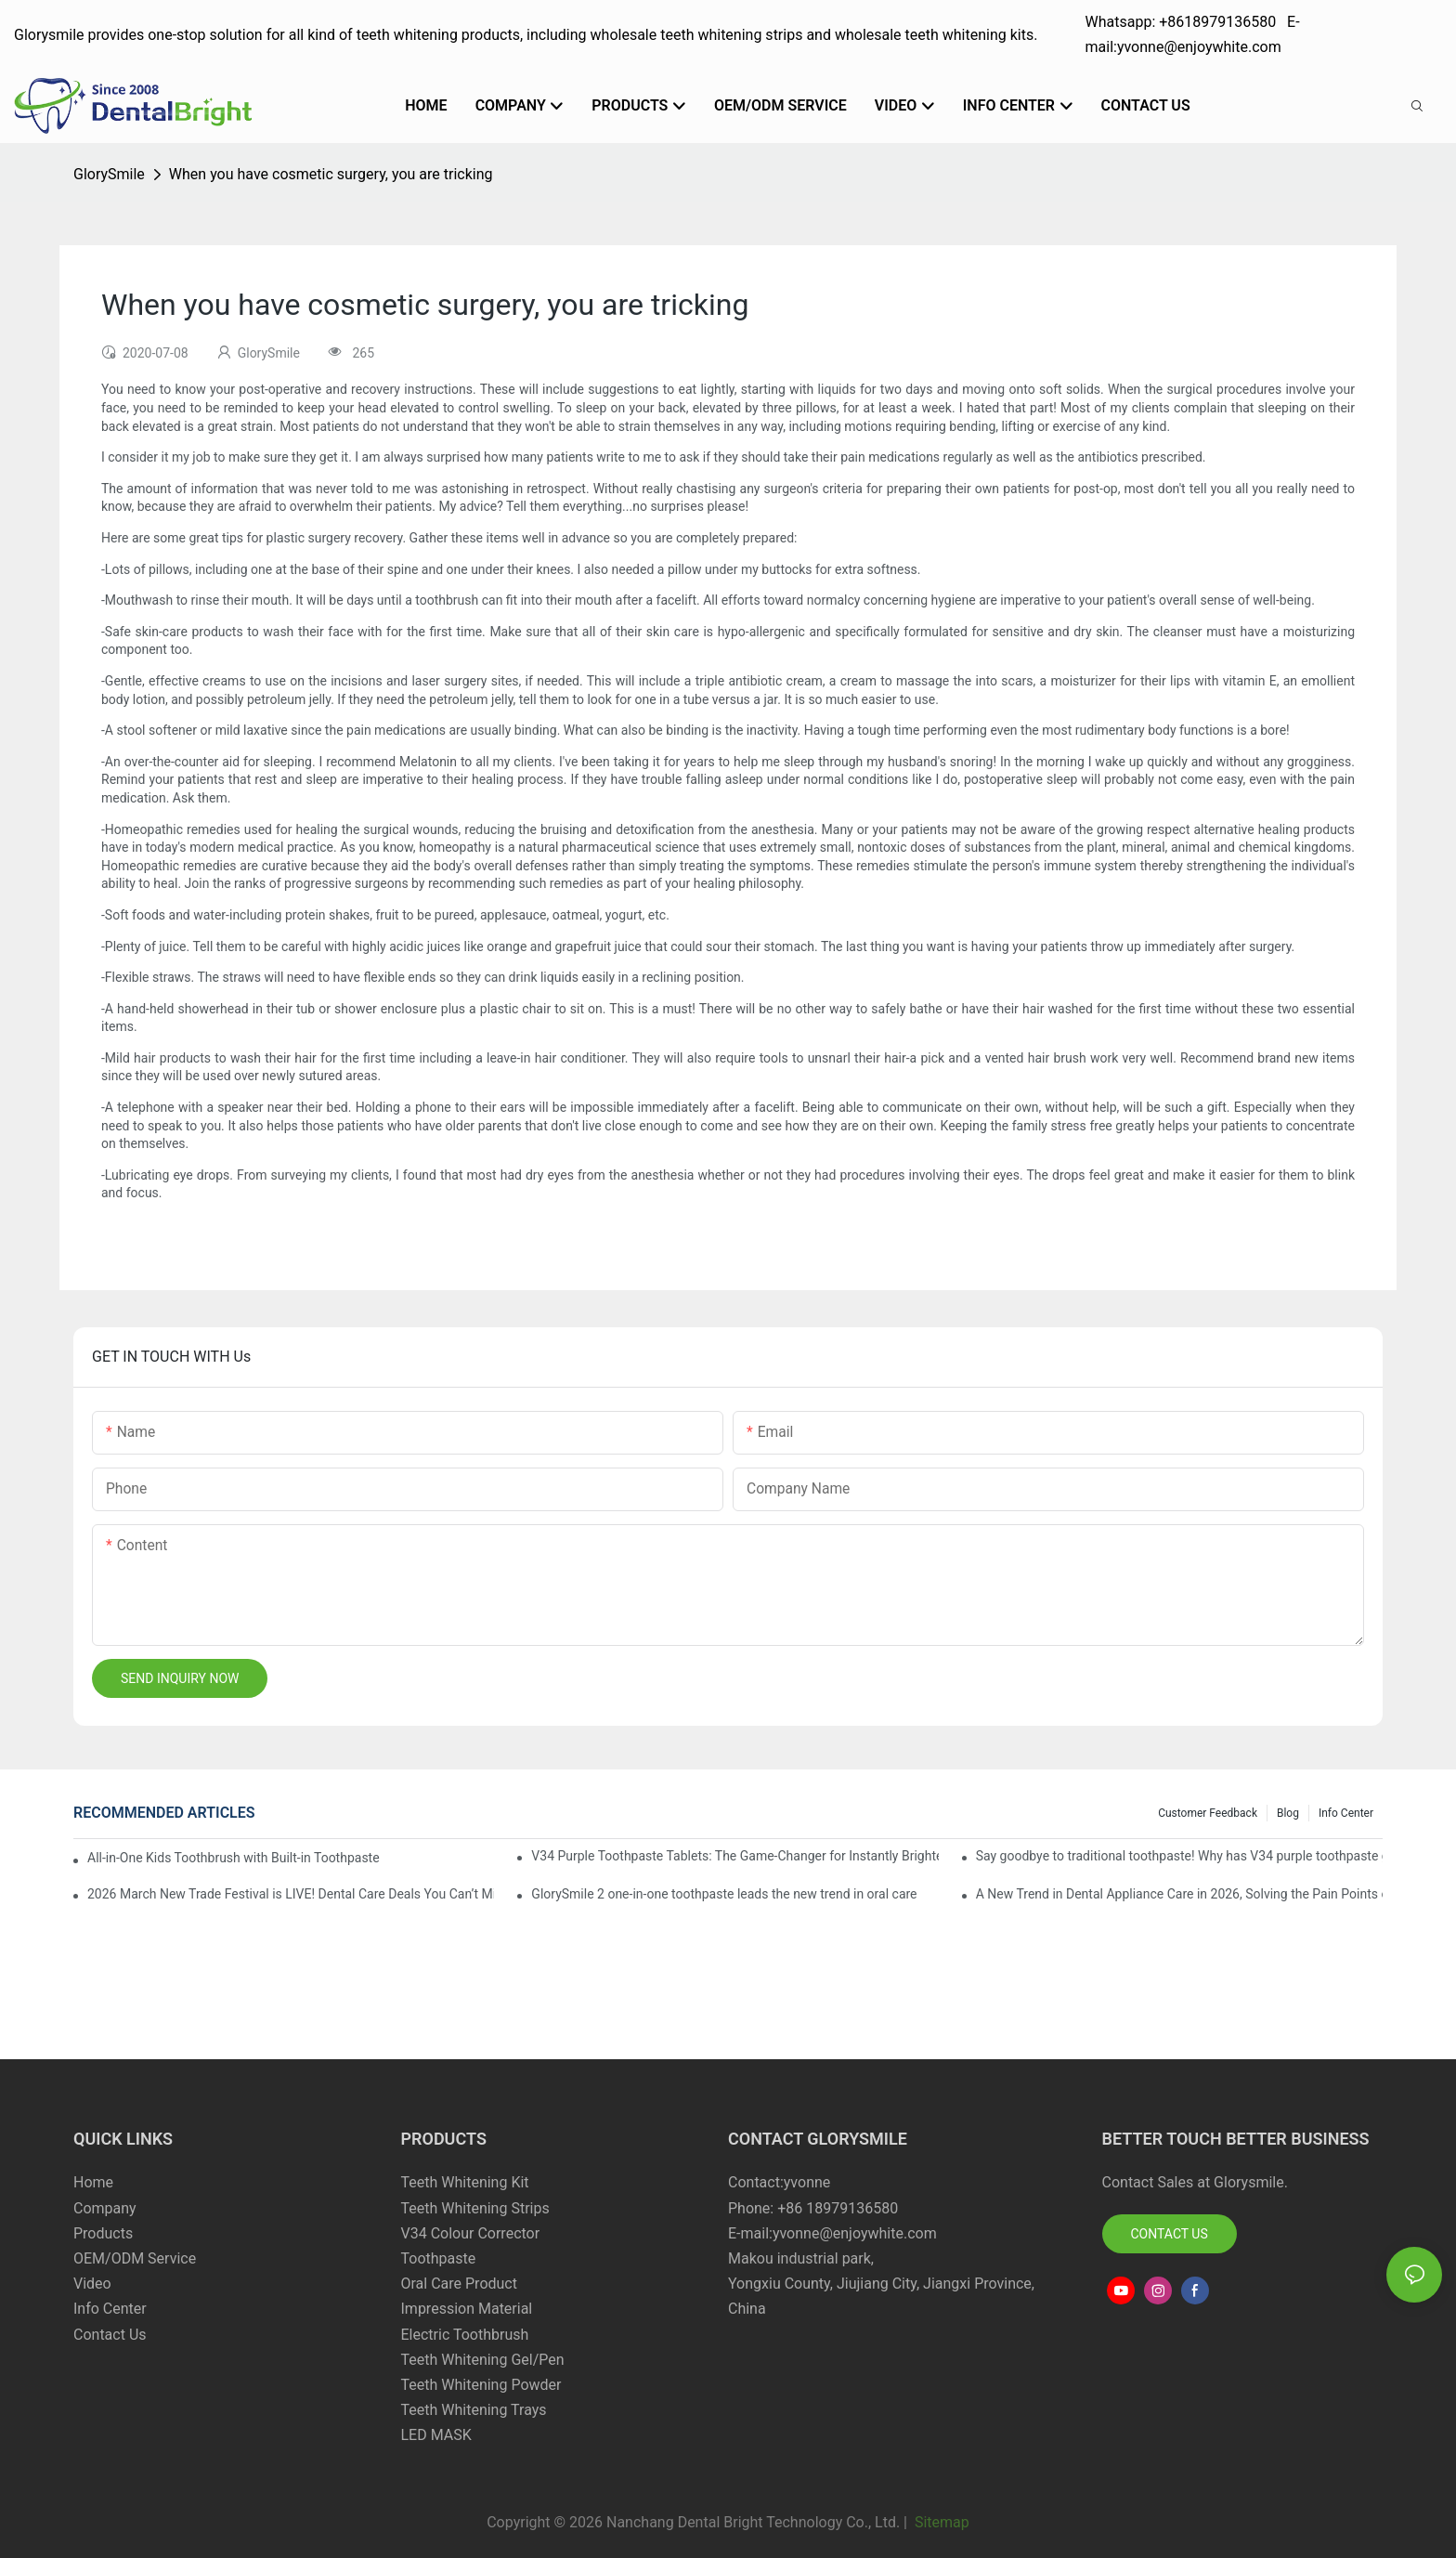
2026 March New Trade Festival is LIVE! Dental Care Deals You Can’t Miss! (290, 1893)
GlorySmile (109, 174)
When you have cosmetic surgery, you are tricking (331, 174)
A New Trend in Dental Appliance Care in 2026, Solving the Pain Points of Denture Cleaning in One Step (1179, 1893)
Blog (1288, 1813)
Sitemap (940, 2522)
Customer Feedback (1207, 1813)
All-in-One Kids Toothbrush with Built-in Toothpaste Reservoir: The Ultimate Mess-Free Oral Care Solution (234, 1857)
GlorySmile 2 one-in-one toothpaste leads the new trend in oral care (723, 1893)
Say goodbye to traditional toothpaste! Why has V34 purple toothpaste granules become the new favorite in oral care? (1179, 1855)
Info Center (1346, 1813)
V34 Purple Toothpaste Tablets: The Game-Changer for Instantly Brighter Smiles (734, 1855)
